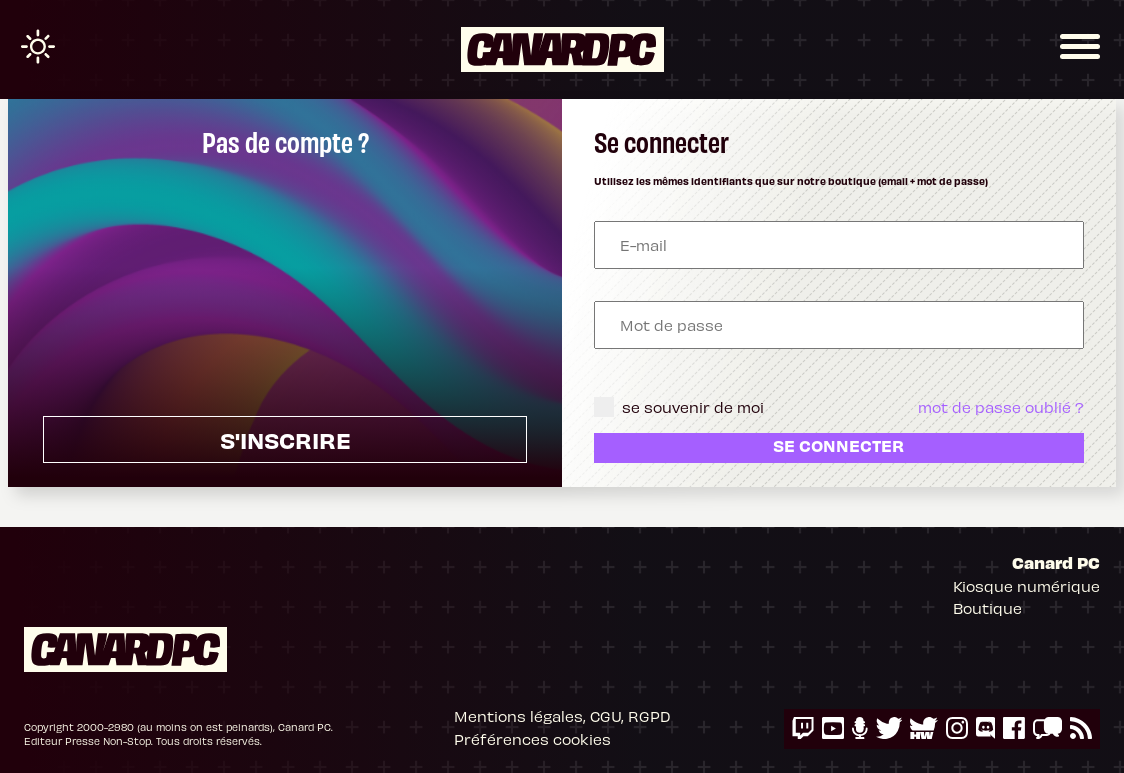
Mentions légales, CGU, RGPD (562, 716)
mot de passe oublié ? (1001, 407)
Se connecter (838, 445)
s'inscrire (285, 439)
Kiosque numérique (1026, 586)
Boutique (987, 608)
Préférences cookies (532, 739)
